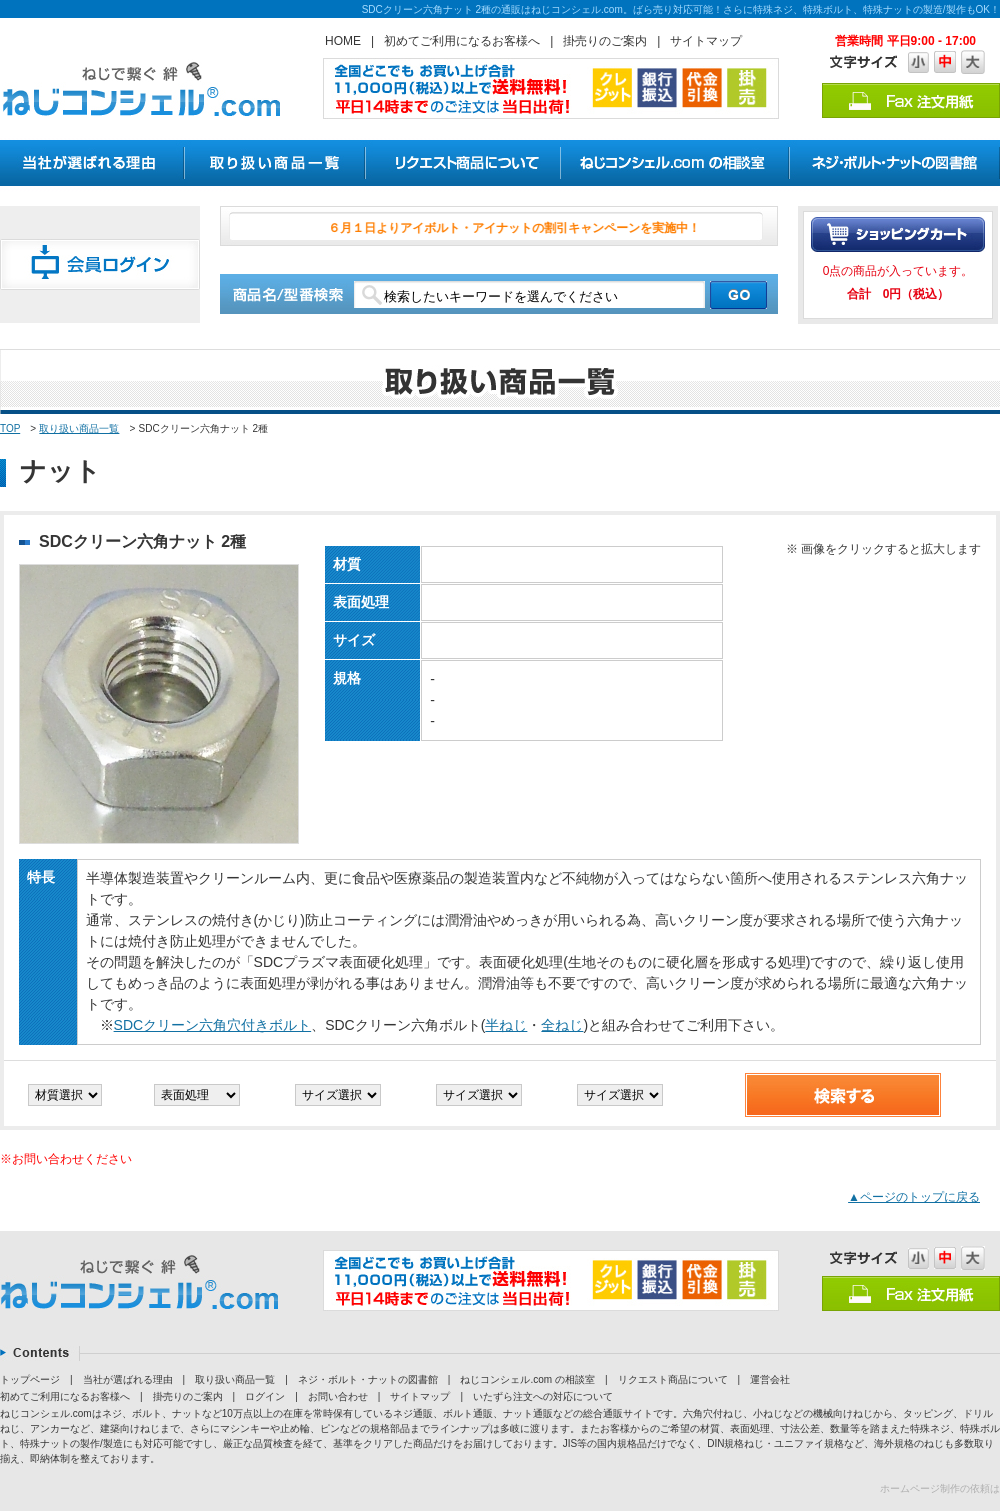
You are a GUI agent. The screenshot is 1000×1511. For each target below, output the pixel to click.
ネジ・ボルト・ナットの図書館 (368, 1379)
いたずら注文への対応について (543, 1396)
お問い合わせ (338, 1396)
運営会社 (770, 1379)
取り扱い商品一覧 (79, 428)
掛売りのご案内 (605, 41)
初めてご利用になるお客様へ (462, 41)
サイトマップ (706, 41)
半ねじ (506, 1025)
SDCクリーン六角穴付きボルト (213, 1025)
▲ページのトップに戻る (914, 1197)
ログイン (265, 1396)
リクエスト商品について (673, 1379)
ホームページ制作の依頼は (940, 1488)
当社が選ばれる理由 (128, 1379)
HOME (343, 41)
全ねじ (562, 1025)
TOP (10, 428)
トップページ (30, 1379)
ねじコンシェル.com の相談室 (527, 1379)
